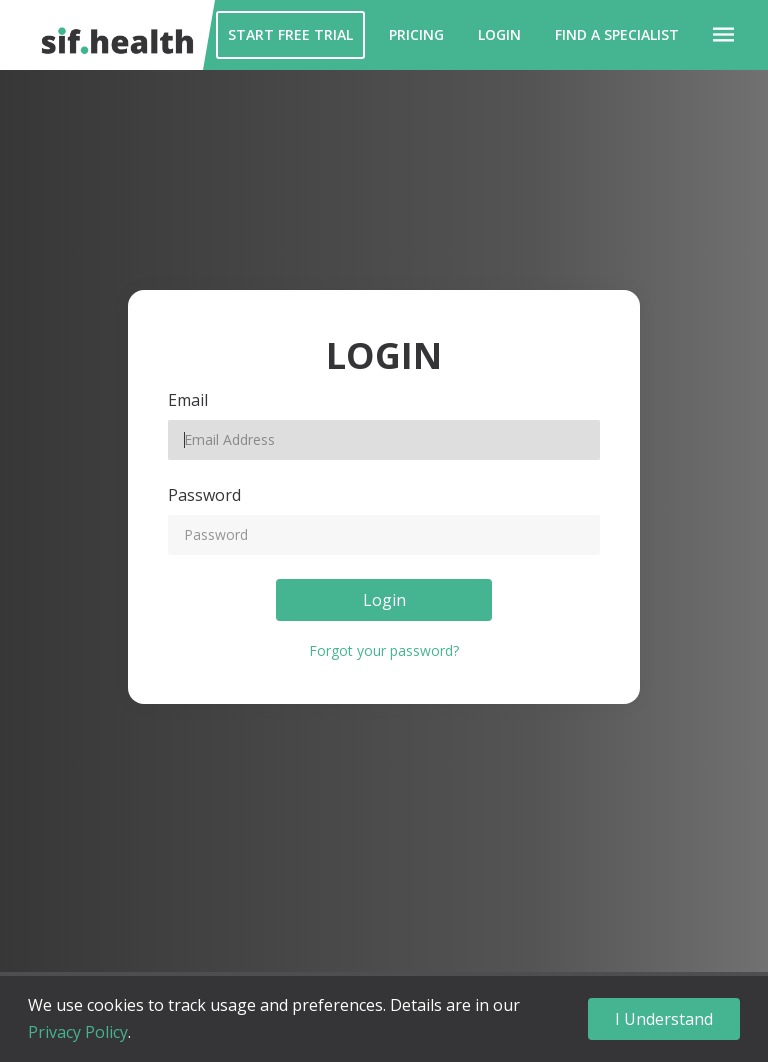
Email (188, 400)
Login (499, 34)
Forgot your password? (384, 650)
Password (204, 495)
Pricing (416, 34)
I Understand (664, 1019)
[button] (723, 35)
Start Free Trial (290, 34)
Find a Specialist (617, 34)
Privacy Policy (78, 1032)
